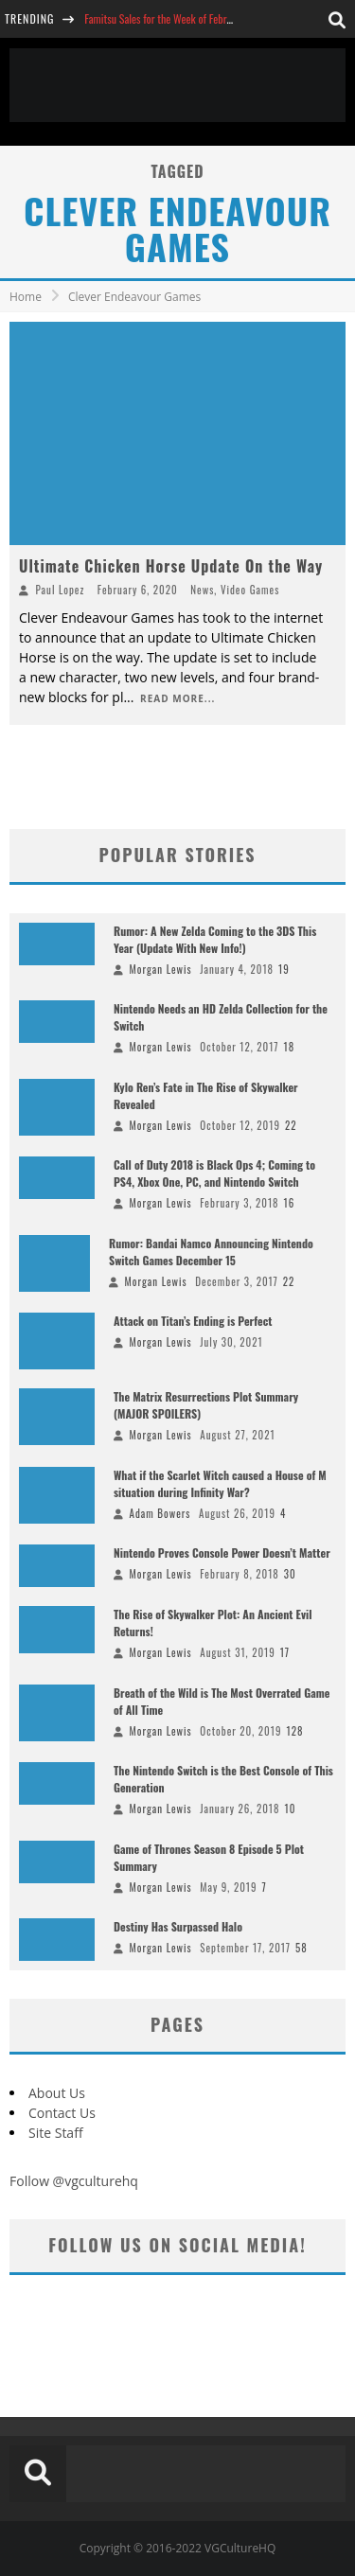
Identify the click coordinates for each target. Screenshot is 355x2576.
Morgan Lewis (161, 969)
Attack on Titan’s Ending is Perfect (193, 1321)
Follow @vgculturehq (73, 2181)
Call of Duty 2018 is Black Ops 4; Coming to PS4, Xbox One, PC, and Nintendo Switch (214, 1173)
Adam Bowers (160, 1513)
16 (289, 1202)
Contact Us (62, 2113)
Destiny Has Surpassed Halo (178, 1926)
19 (284, 969)
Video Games (250, 589)
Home (25, 297)
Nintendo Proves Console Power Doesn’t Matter (222, 1552)
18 (289, 1046)
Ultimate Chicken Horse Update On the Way (171, 566)
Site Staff (55, 2133)
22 (291, 1125)
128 (294, 1730)
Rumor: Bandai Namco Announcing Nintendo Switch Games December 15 (211, 1251)
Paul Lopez (60, 589)
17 (285, 1652)
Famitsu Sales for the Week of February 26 (171, 18)
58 (301, 1947)
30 (290, 1573)
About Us (56, 2093)
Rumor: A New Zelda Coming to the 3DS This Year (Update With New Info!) (215, 939)
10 (290, 1808)
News (202, 589)
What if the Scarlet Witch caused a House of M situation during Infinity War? (220, 1483)
